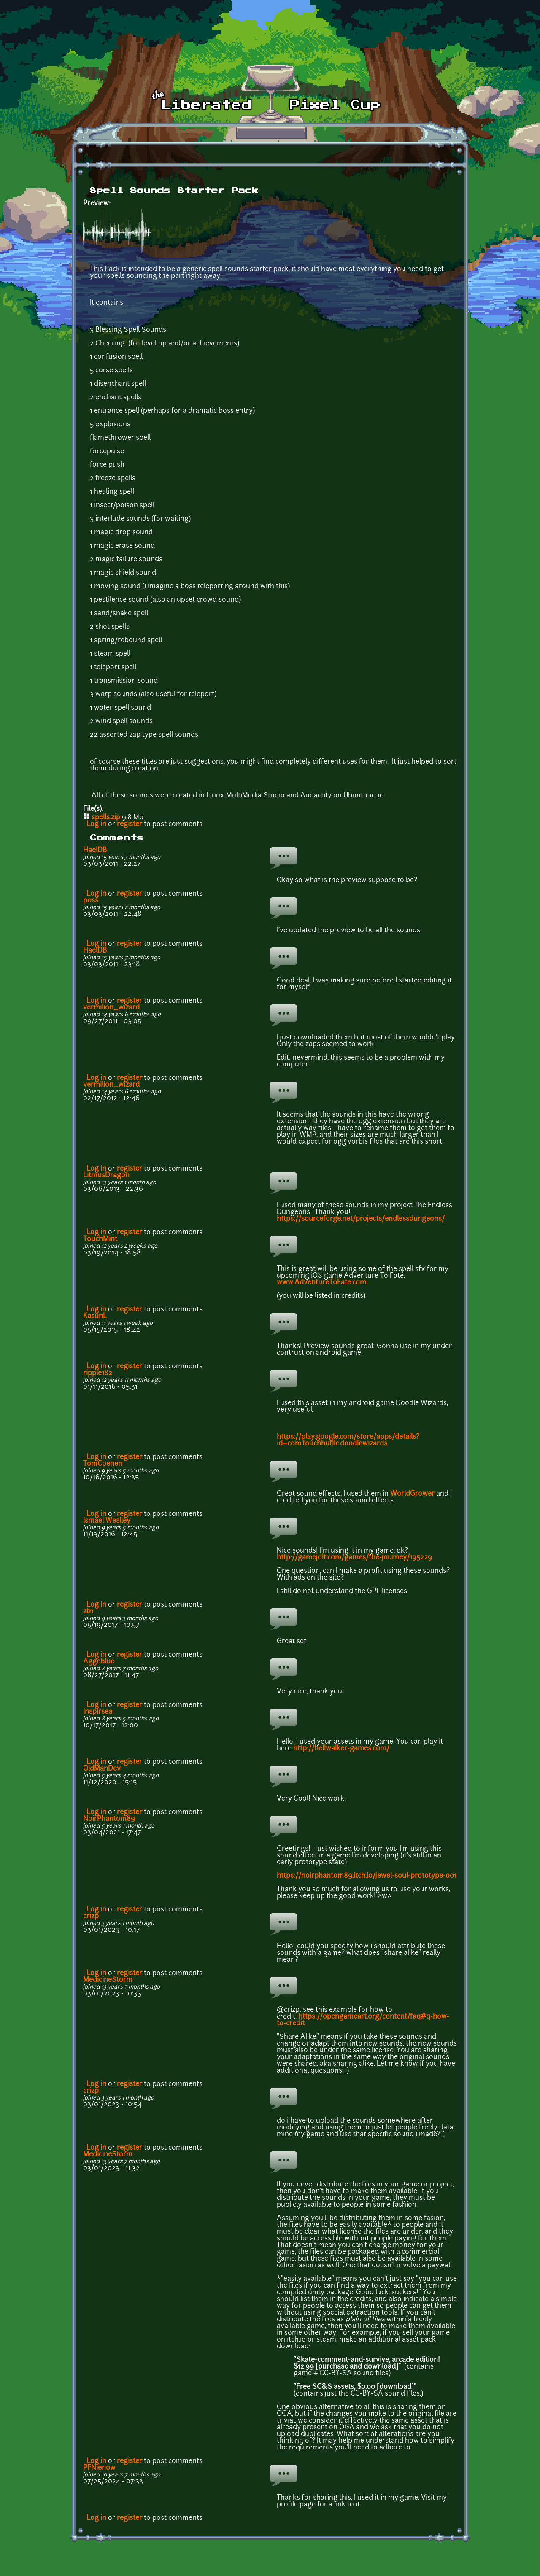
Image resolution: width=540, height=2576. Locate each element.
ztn (88, 1611)
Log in (96, 824)
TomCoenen (102, 1464)
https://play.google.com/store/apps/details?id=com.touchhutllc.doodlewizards (348, 1440)
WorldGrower (412, 1494)
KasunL (95, 1316)
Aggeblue (98, 1661)
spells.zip (106, 817)
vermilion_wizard (111, 1007)
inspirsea (97, 1712)
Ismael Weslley (106, 1521)
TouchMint (100, 1239)
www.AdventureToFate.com (321, 1282)
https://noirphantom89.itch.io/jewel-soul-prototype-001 (366, 1876)
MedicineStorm (107, 1980)
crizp (91, 1916)
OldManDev (102, 1769)
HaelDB (95, 850)
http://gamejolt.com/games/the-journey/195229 (354, 1557)
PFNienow (99, 2468)
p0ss (90, 900)
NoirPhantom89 (109, 1819)
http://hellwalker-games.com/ (341, 1748)
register (129, 824)
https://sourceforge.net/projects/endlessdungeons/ (361, 1219)
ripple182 (97, 1373)
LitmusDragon (106, 1175)
